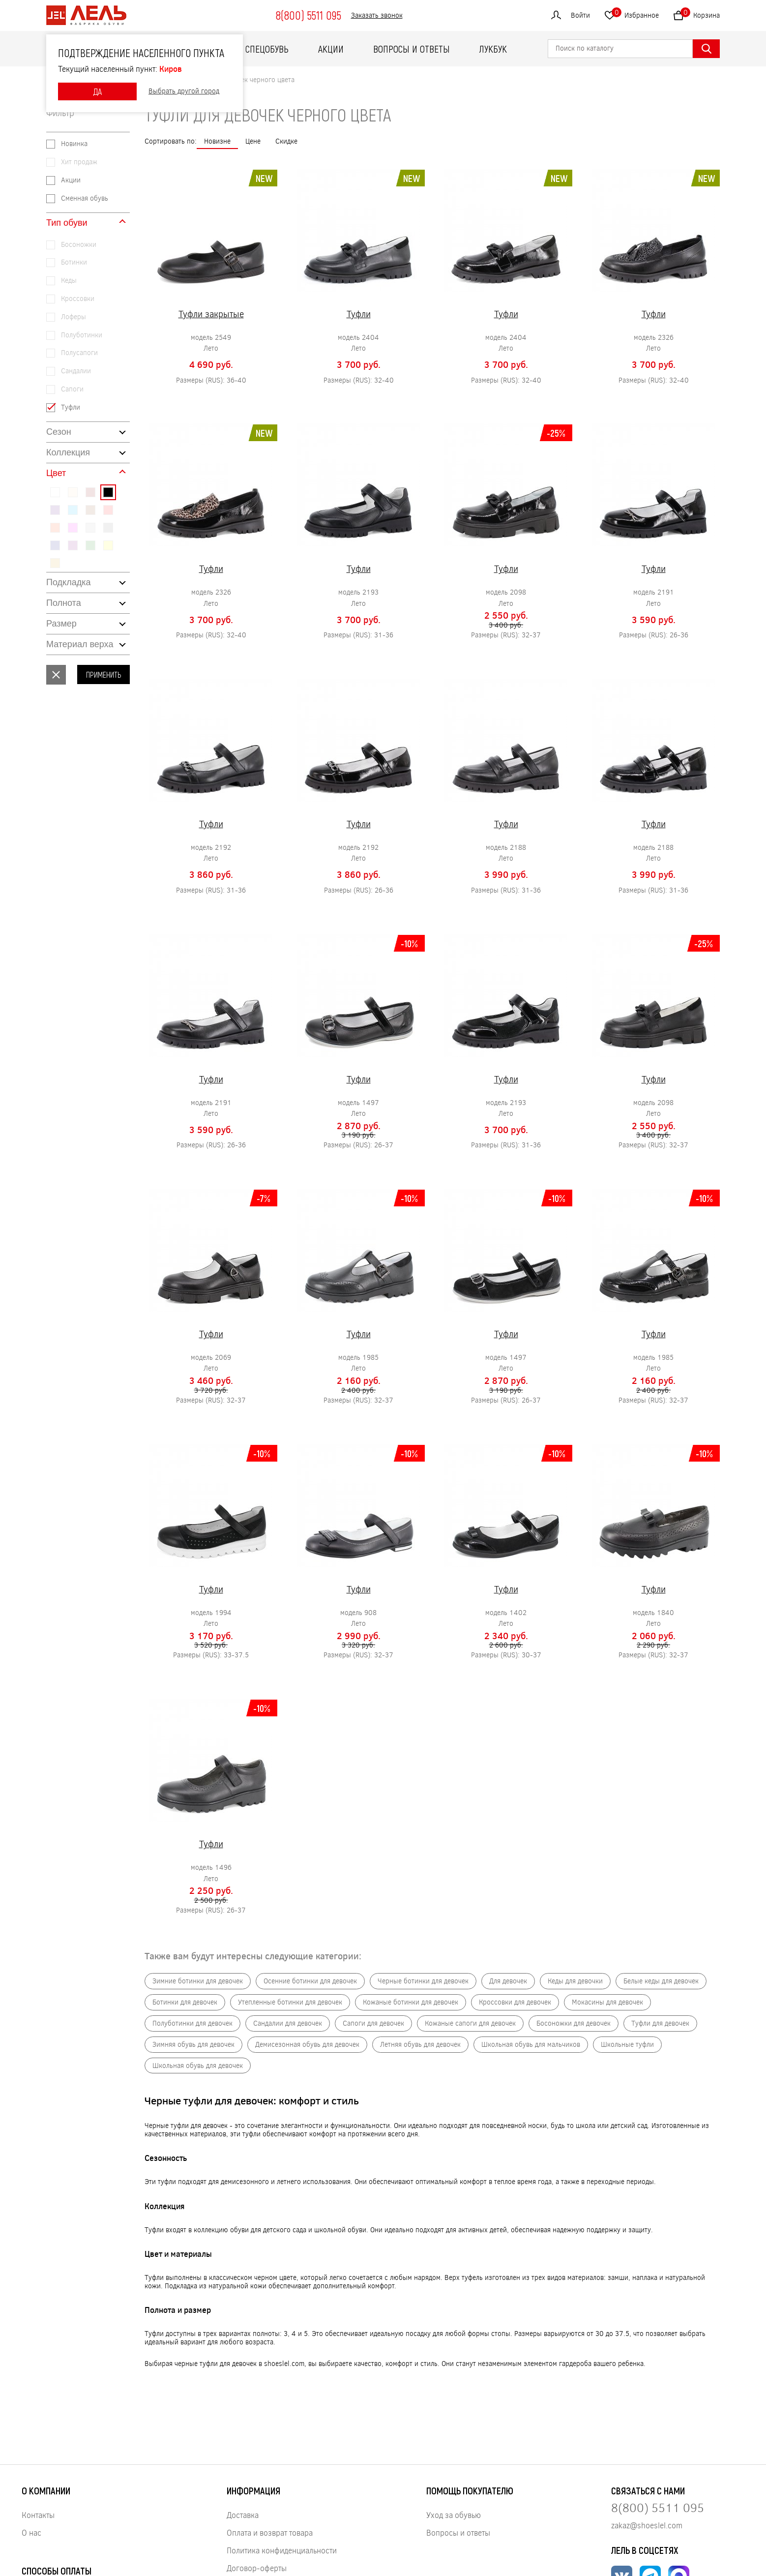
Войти (580, 15)
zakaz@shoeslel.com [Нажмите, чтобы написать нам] (646, 2525)
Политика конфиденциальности (282, 2550)
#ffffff (55, 492)
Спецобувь (267, 49)
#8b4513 (90, 510)
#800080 (73, 545)
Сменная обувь (84, 198)
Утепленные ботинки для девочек (290, 2002)
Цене (253, 141)
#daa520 (55, 563)
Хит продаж (79, 162)
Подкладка (68, 582)
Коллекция (68, 452)
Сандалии (76, 371)
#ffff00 (108, 545)
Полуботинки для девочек (192, 2023)
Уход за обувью (453, 2515)
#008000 (90, 545)
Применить (103, 674)
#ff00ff (73, 528)
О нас (31, 2532)
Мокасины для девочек (607, 2002)
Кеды (69, 280)
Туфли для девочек (660, 2023)
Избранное (635, 13)
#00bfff (73, 510)
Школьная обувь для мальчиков (530, 2044)
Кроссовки (77, 299)
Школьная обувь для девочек (197, 2066)
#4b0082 (55, 510)
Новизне (217, 141)
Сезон (58, 432)
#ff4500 (55, 528)
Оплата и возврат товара (270, 2532)
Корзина (700, 13)
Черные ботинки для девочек (423, 1981)
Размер (61, 624)
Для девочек (508, 1981)
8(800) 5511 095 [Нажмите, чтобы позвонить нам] (657, 2507)
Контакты (38, 2515)
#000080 (55, 545)
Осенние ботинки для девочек (310, 1981)
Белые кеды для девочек (661, 1981)
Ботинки (74, 262)
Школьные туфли (627, 2044)
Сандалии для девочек (287, 2023)
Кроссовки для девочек (515, 2002)
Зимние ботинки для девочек (197, 1981)
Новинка (74, 144)
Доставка (243, 2515)
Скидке (286, 141)
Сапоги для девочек (373, 2023)
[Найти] (706, 48)
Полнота (63, 603)
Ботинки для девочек (184, 2002)
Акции (331, 49)
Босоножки (78, 244)
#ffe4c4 (73, 492)
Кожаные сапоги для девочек (470, 2023)
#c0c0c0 (90, 528)
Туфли (70, 407)
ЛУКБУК (493, 49)
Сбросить (56, 675)
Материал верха (79, 644)
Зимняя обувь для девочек (193, 2044)
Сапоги (72, 389)
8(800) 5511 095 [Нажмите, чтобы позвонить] (308, 15)
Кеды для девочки (575, 1981)
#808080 (108, 528)
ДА (97, 91)
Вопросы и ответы (411, 49)
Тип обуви (67, 223)
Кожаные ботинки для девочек (410, 2002)
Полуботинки (81, 335)
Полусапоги (79, 353)
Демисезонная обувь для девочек (307, 2044)
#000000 (108, 492)
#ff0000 (108, 510)
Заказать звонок (377, 15)
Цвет (56, 473)
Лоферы (73, 317)
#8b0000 (90, 492)
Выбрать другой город (183, 91)
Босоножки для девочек (573, 2023)
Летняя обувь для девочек (420, 2044)
